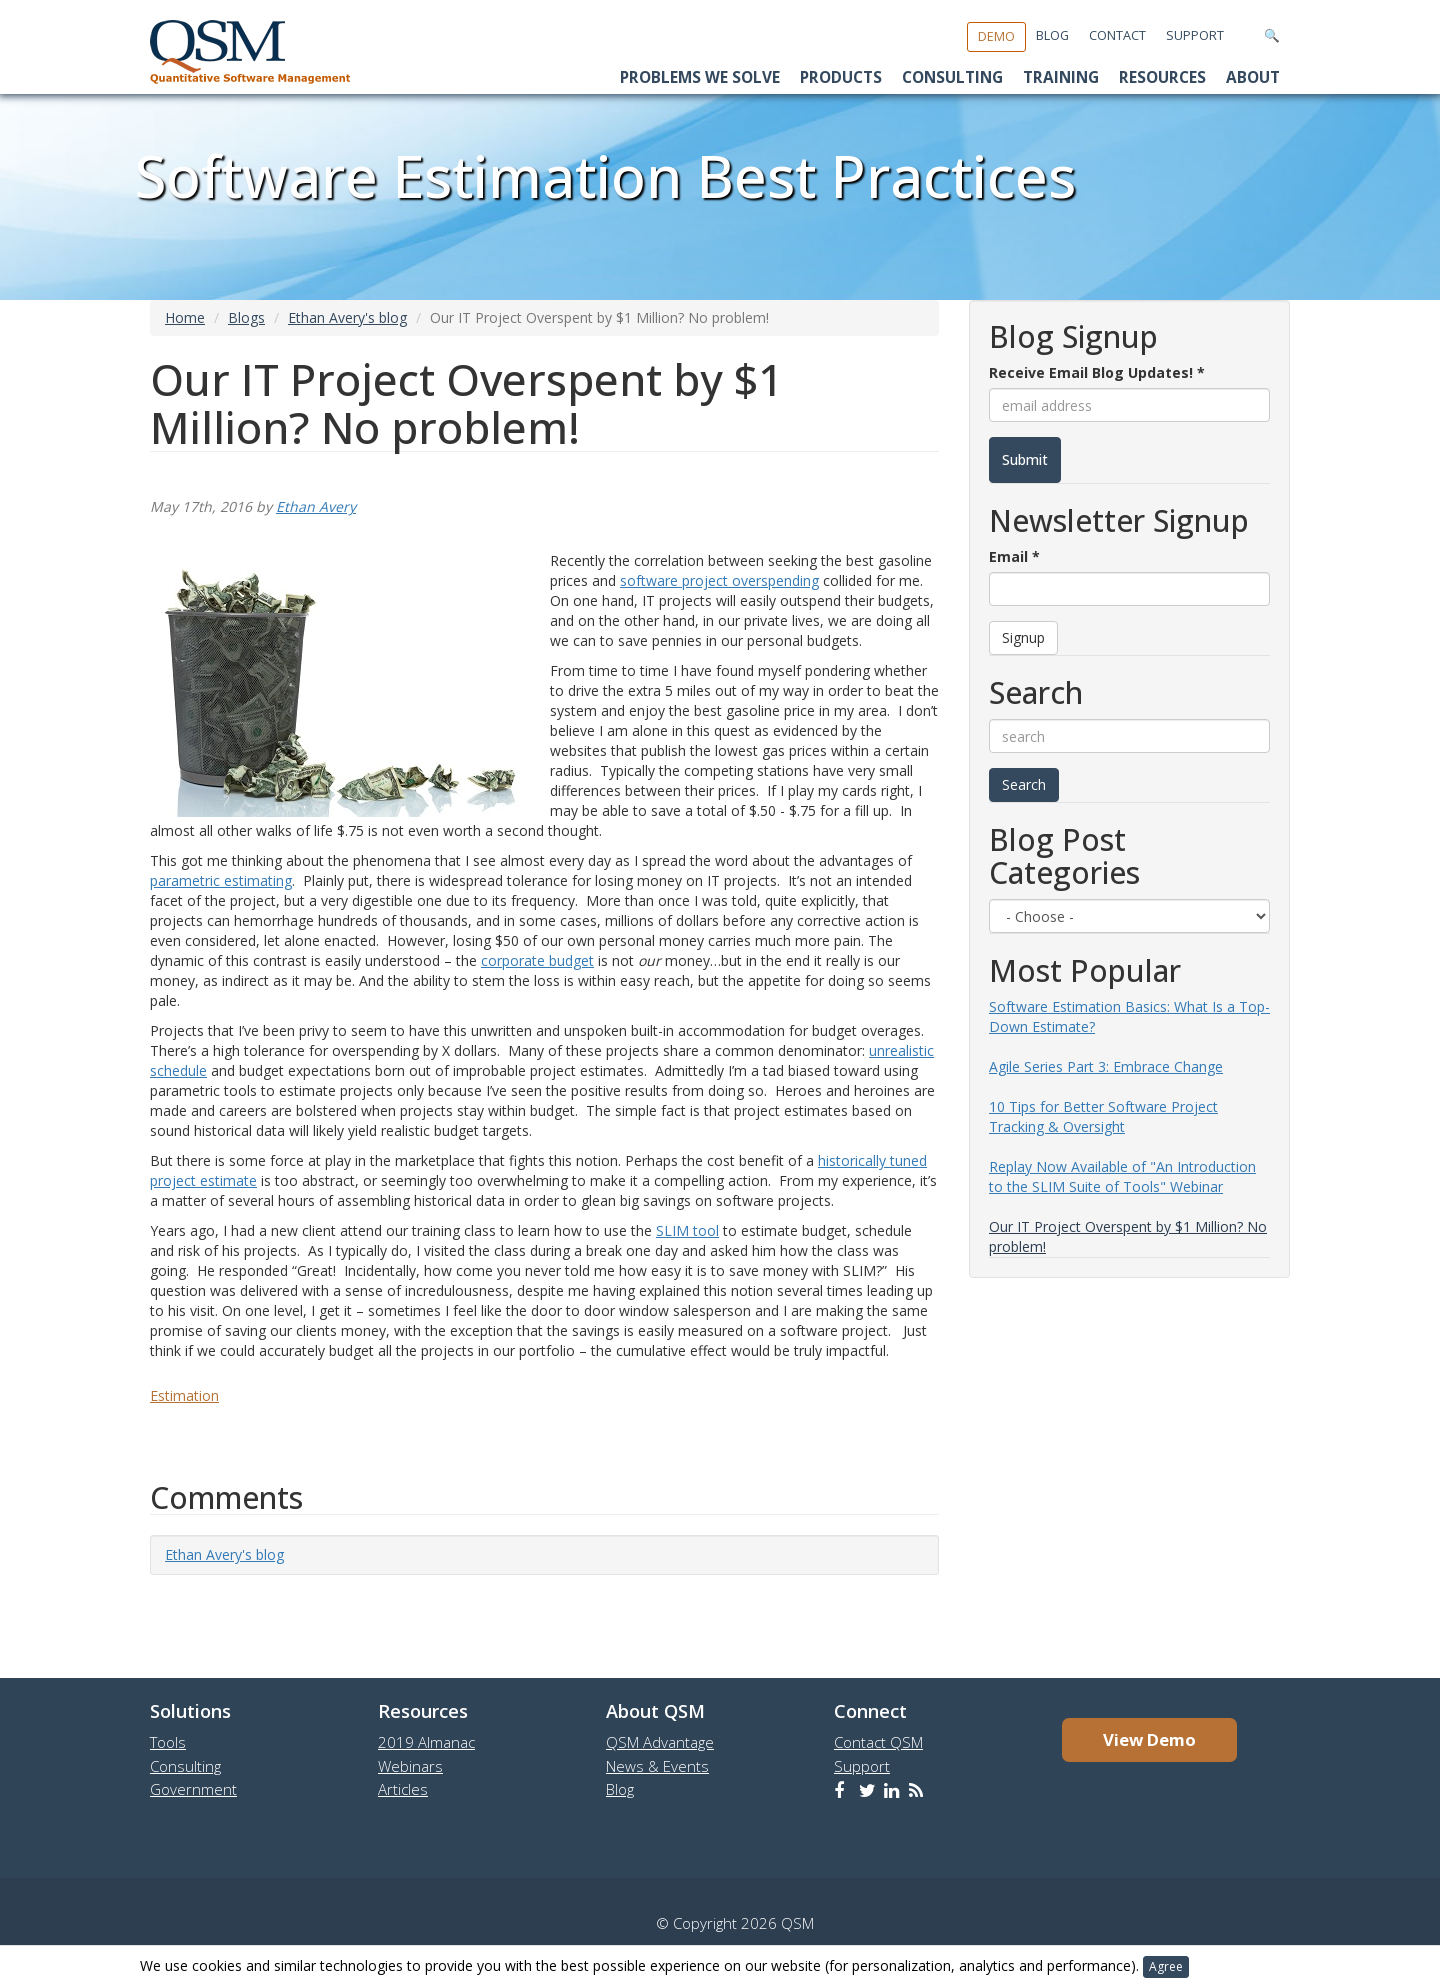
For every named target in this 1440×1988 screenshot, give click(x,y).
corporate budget (537, 960)
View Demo (1149, 1739)
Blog (1052, 35)
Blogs (246, 317)
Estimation (184, 1395)
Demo (996, 36)
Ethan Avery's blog (347, 317)
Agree (1166, 1966)
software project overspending (719, 580)
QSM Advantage (660, 1742)
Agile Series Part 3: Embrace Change (1106, 1066)
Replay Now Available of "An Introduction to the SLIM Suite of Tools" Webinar (1122, 1176)
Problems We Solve (700, 77)
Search (1024, 784)
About (1253, 77)
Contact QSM (878, 1742)
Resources (1162, 77)
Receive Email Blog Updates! (1097, 372)
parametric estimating (221, 880)
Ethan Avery (316, 506)
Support (1195, 35)
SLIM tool (687, 1230)
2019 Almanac (426, 1742)
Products (841, 77)
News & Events (657, 1766)
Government (193, 1789)
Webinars (410, 1766)
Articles (403, 1789)
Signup (1023, 637)
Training (1061, 77)
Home (185, 317)
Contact (1117, 35)
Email (1014, 556)
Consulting (952, 77)
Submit (1025, 459)
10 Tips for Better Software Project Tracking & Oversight (1103, 1116)
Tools (168, 1742)
